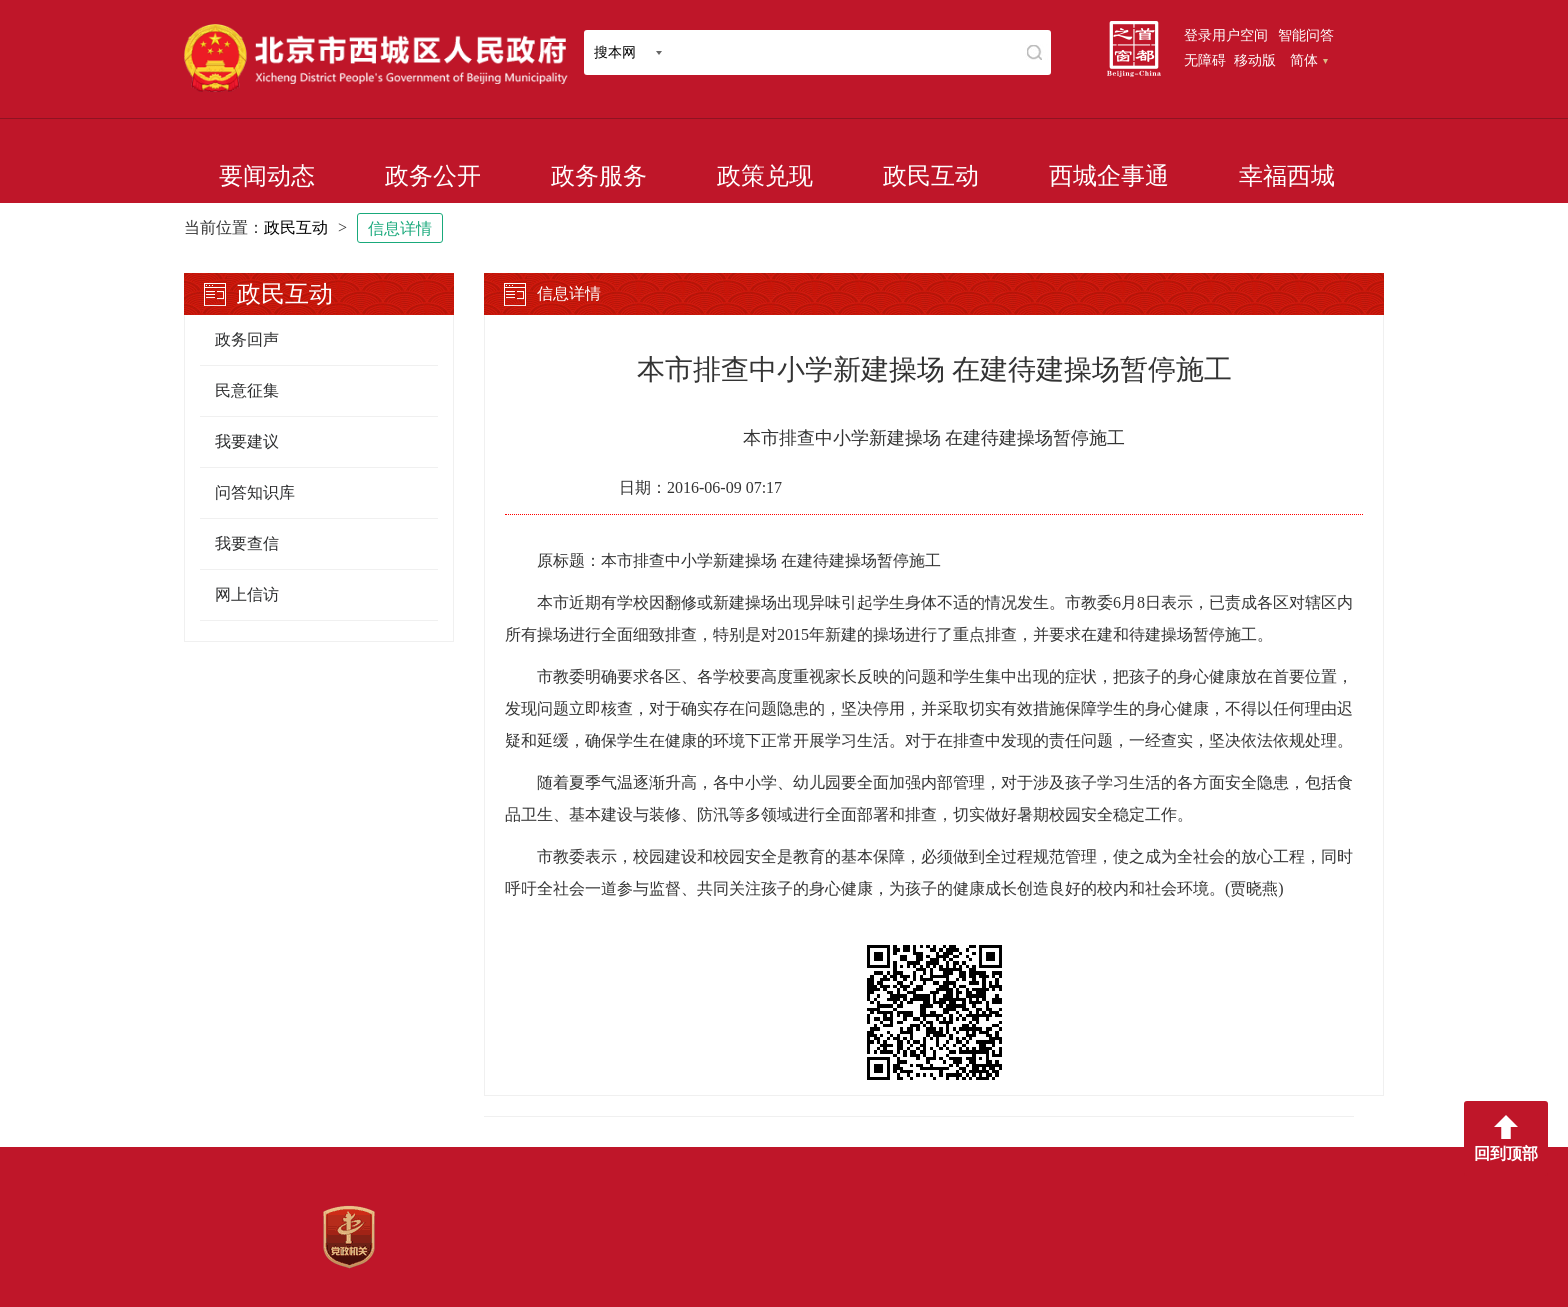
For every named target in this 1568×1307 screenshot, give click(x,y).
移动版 (1255, 60)
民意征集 (247, 390)
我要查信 (247, 543)
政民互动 (931, 176)
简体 (1309, 60)
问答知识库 (255, 492)
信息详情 (400, 228)
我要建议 (247, 441)
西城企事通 (1109, 176)
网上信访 (247, 594)
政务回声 (247, 339)
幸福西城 (1287, 176)
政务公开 (433, 176)
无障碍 (1205, 60)
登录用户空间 (1226, 35)
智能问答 (1306, 35)
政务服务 (599, 176)
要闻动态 (267, 176)
